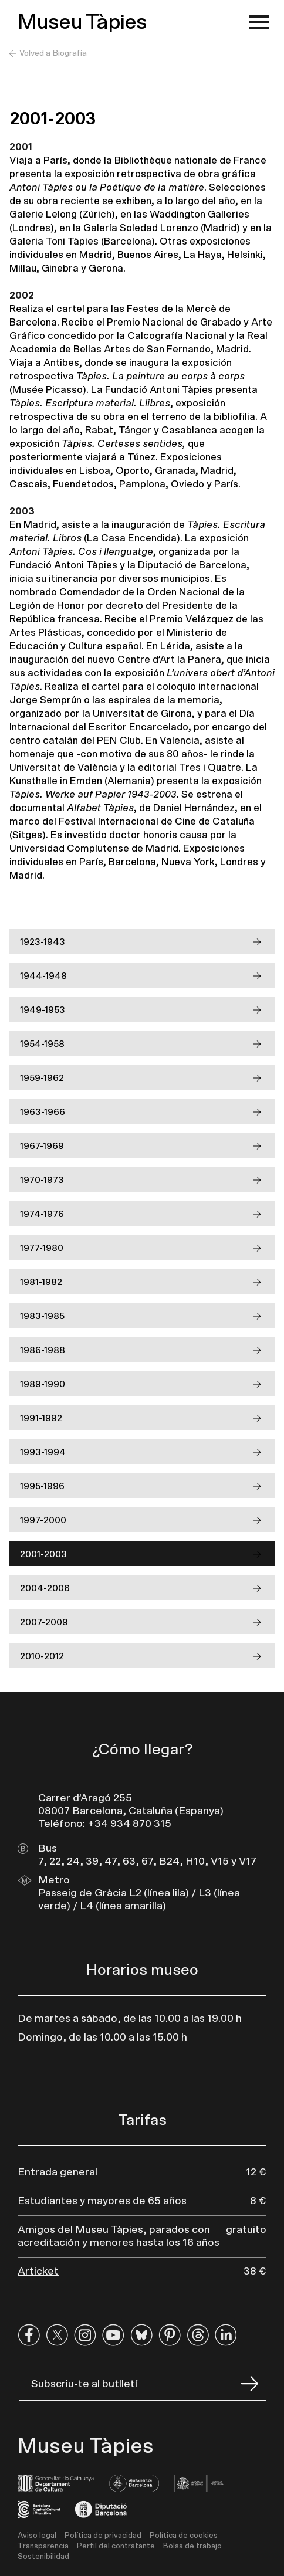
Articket (38, 2271)
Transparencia (43, 2546)
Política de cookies (184, 2536)
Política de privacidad (103, 2536)
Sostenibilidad (43, 2557)
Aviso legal (37, 2536)
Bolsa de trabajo (192, 2546)
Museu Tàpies (82, 22)
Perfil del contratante (116, 2546)
